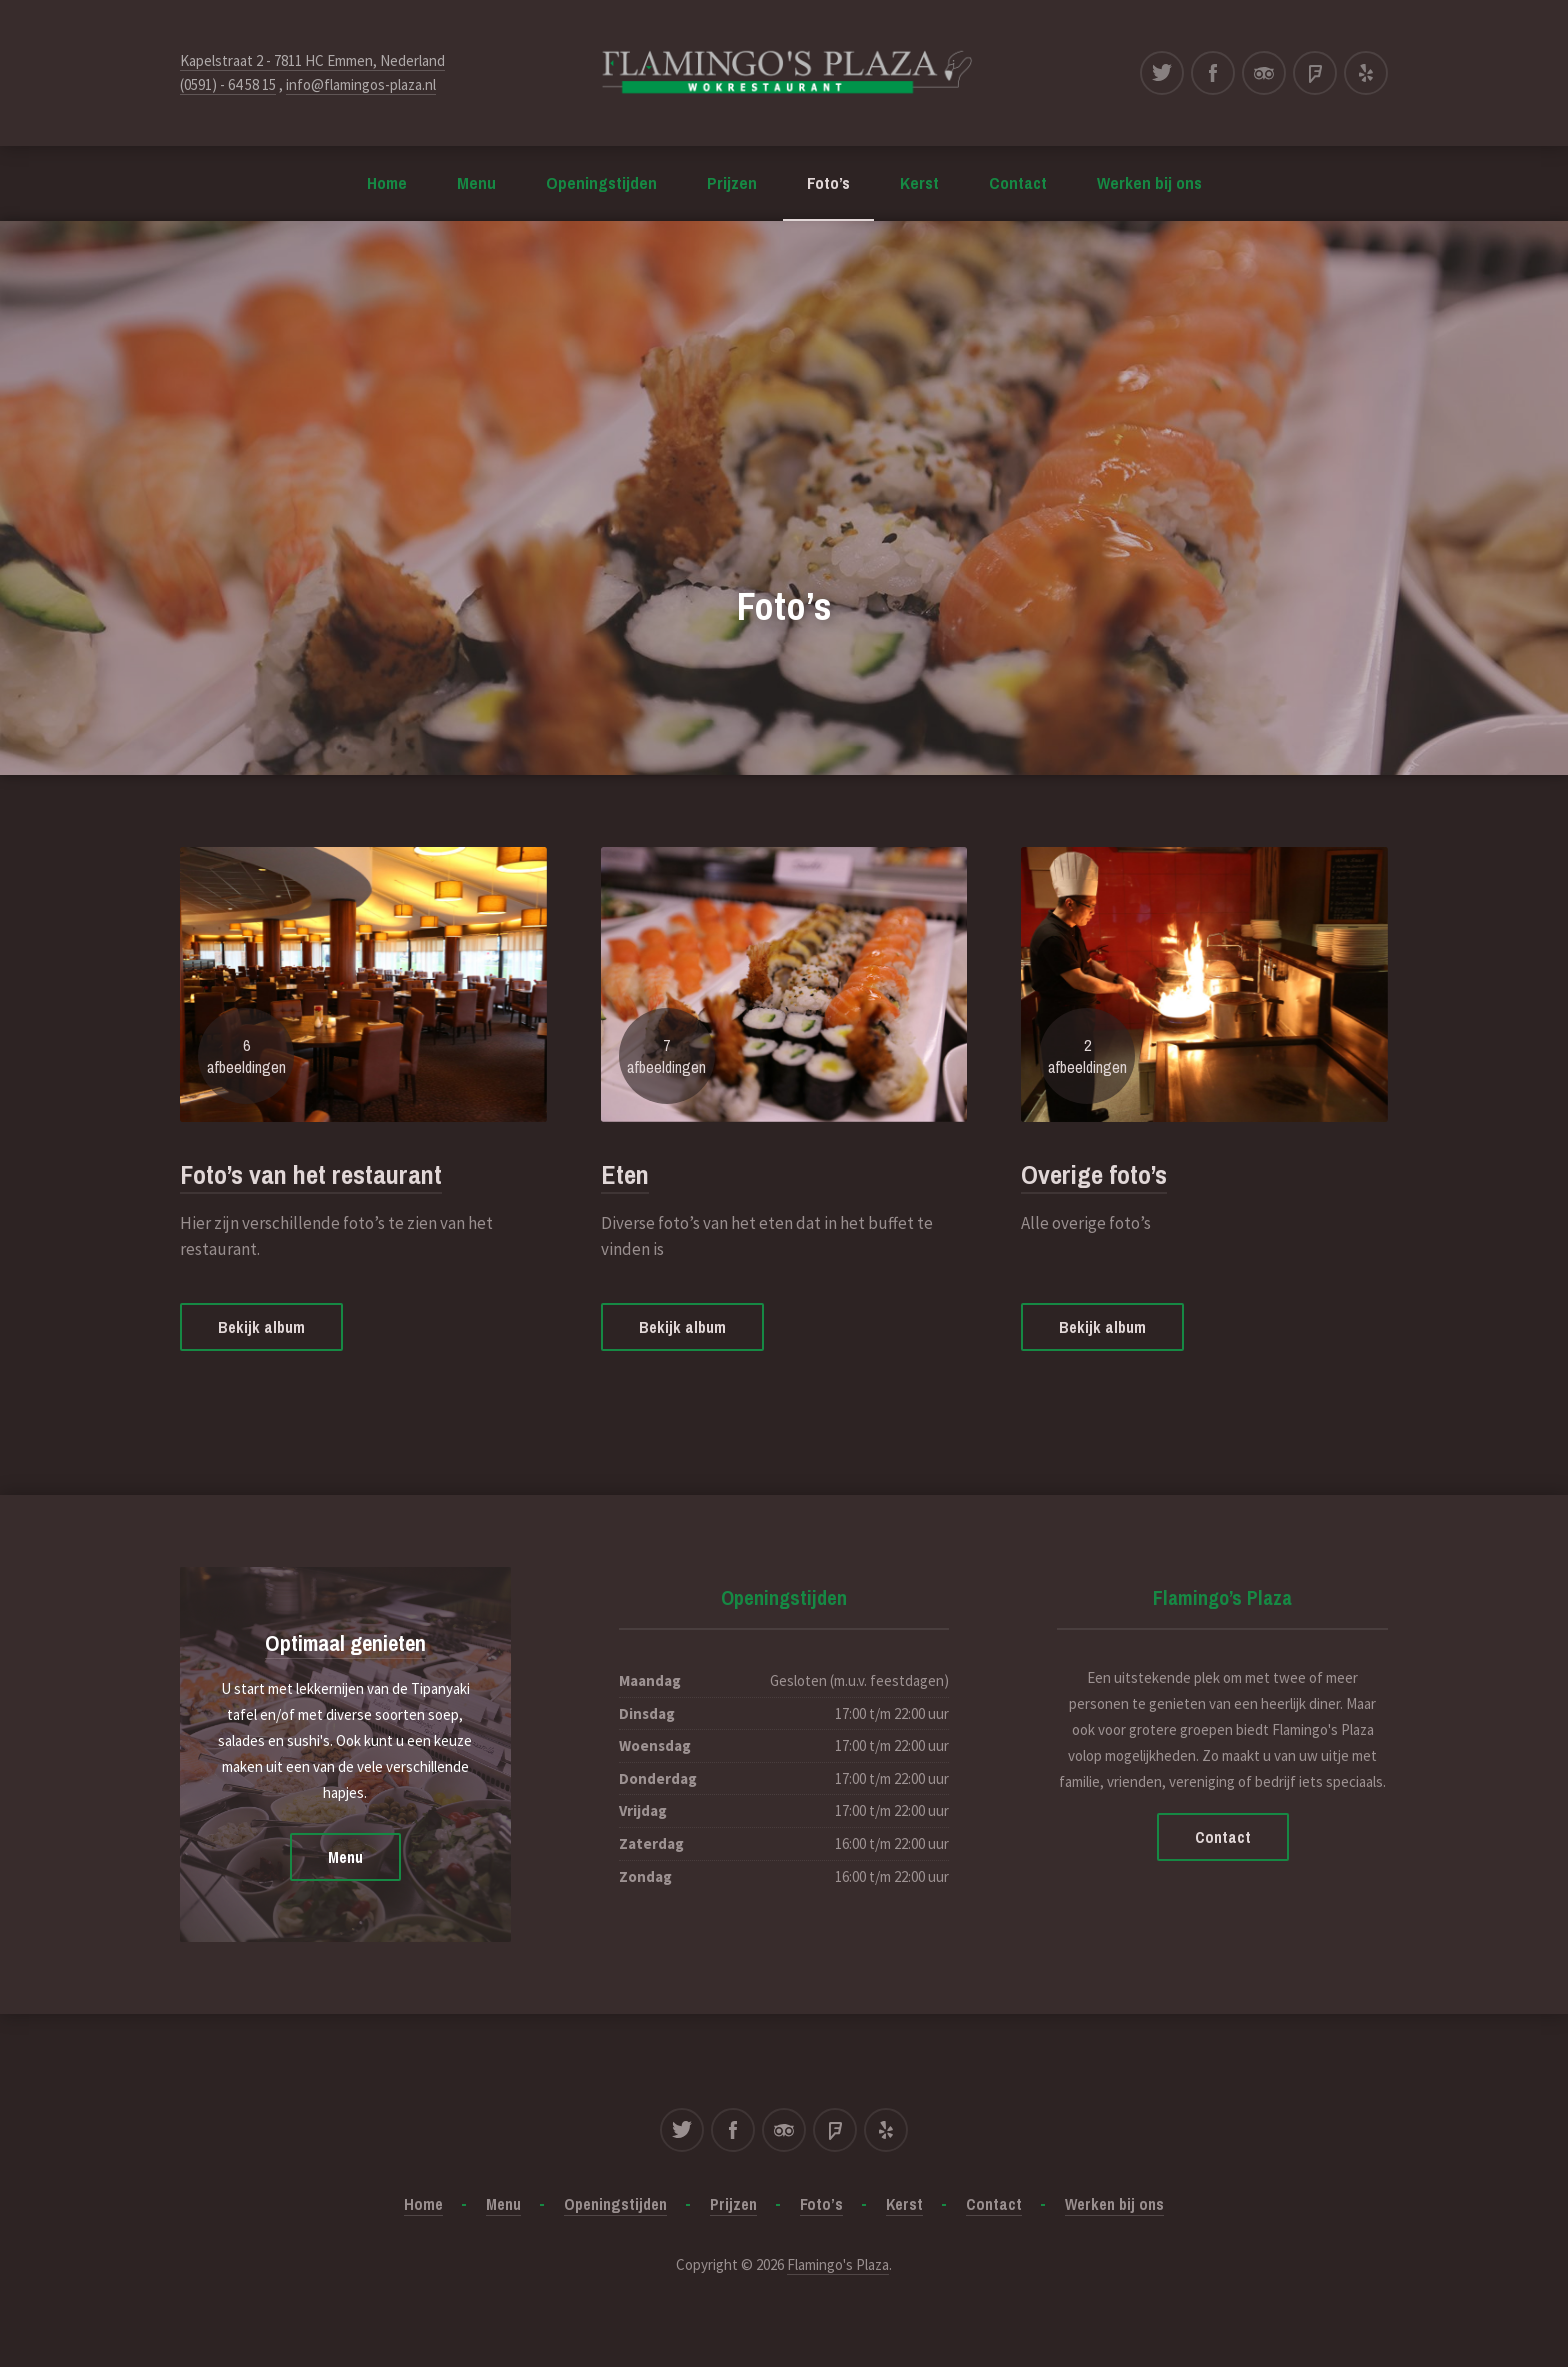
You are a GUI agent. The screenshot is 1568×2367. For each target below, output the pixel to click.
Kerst (919, 182)
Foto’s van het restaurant (311, 1174)
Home (387, 182)
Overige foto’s (1094, 1174)
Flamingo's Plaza (838, 2264)
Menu (476, 182)
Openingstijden (601, 182)
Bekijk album (261, 1327)
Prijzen (732, 182)
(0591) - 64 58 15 (228, 84)
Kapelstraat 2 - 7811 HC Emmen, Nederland (312, 60)
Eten (625, 1174)
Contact (1018, 182)
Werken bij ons (1149, 182)
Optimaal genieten (345, 1643)
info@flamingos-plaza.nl (361, 84)
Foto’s (828, 182)
